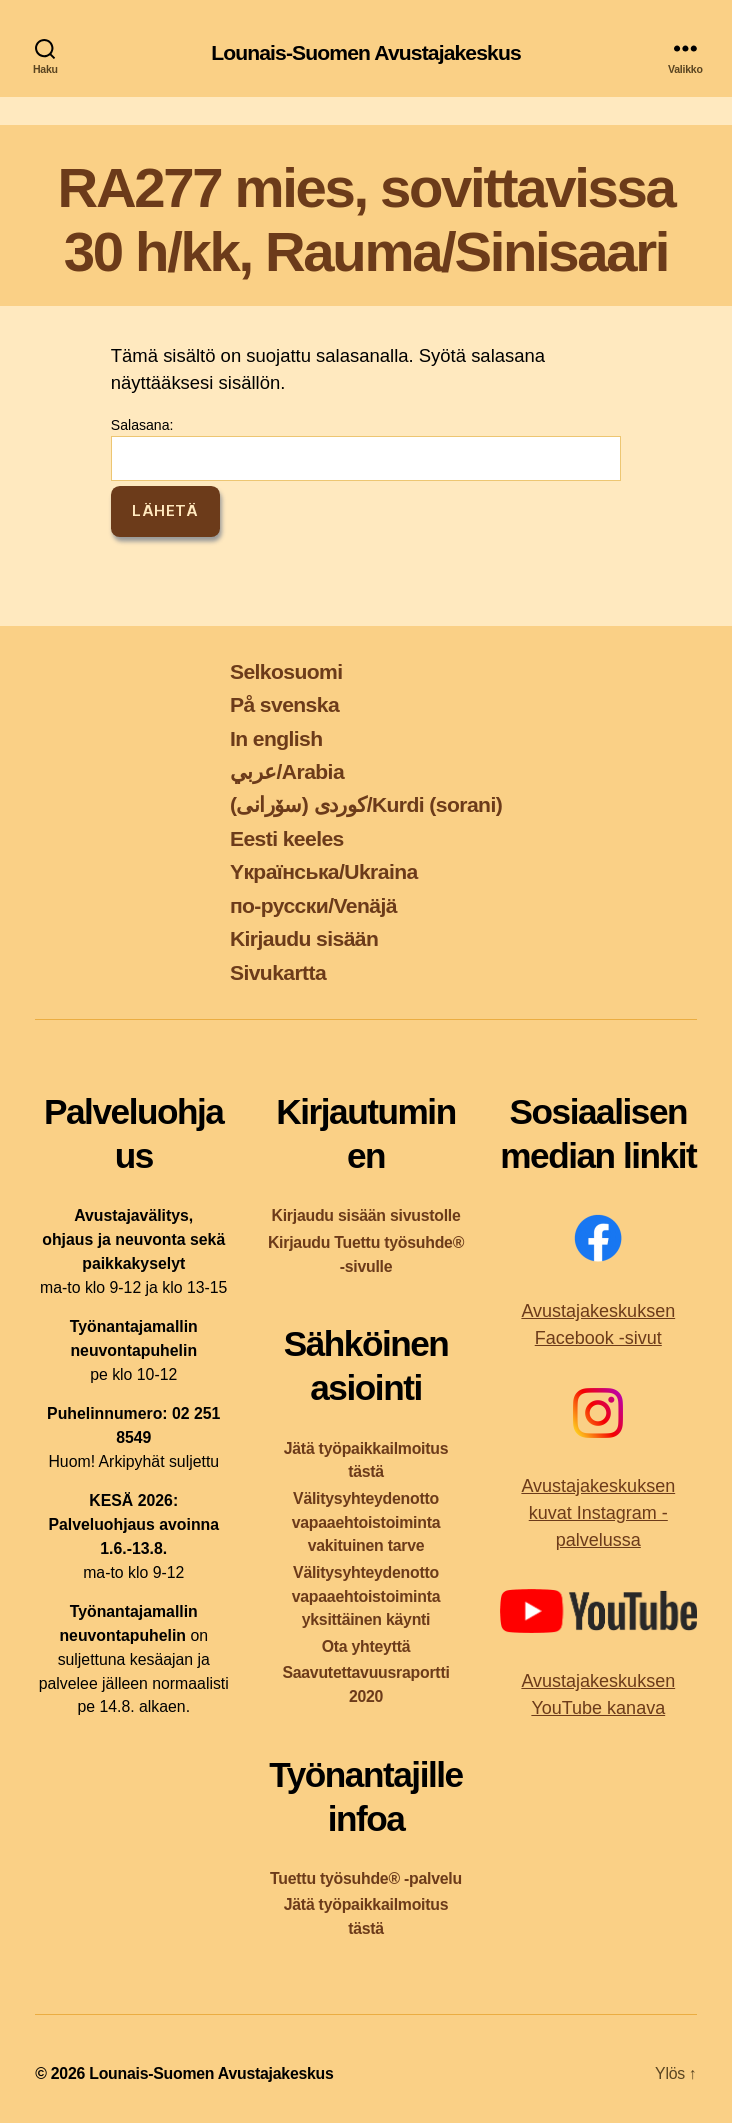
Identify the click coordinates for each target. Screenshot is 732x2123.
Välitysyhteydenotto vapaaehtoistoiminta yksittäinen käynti (366, 1596)
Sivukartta (278, 972)
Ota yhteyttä (366, 1646)
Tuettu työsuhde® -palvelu (366, 1878)
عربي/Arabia (287, 771)
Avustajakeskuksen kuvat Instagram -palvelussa (598, 1513)
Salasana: (366, 449)
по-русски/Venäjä (313, 905)
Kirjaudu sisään (304, 938)
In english (276, 738)
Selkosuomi (286, 671)
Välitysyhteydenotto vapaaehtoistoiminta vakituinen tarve (366, 1522)
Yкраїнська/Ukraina (324, 871)
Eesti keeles (287, 838)
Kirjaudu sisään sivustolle (365, 1215)
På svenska (284, 704)
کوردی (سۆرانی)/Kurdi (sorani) (366, 804)
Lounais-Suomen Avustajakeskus (366, 52)
